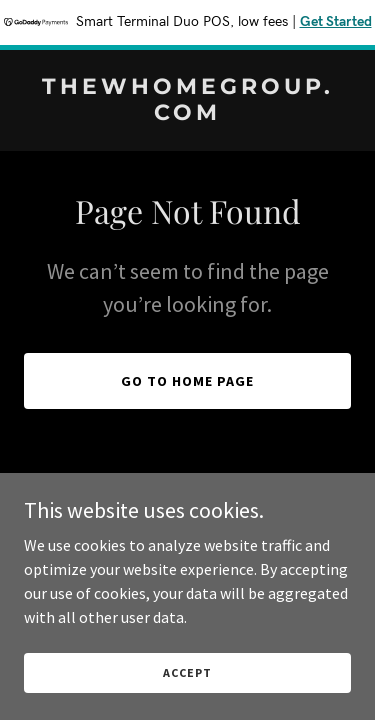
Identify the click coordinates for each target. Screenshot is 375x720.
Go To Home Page (187, 381)
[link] (187, 114)
